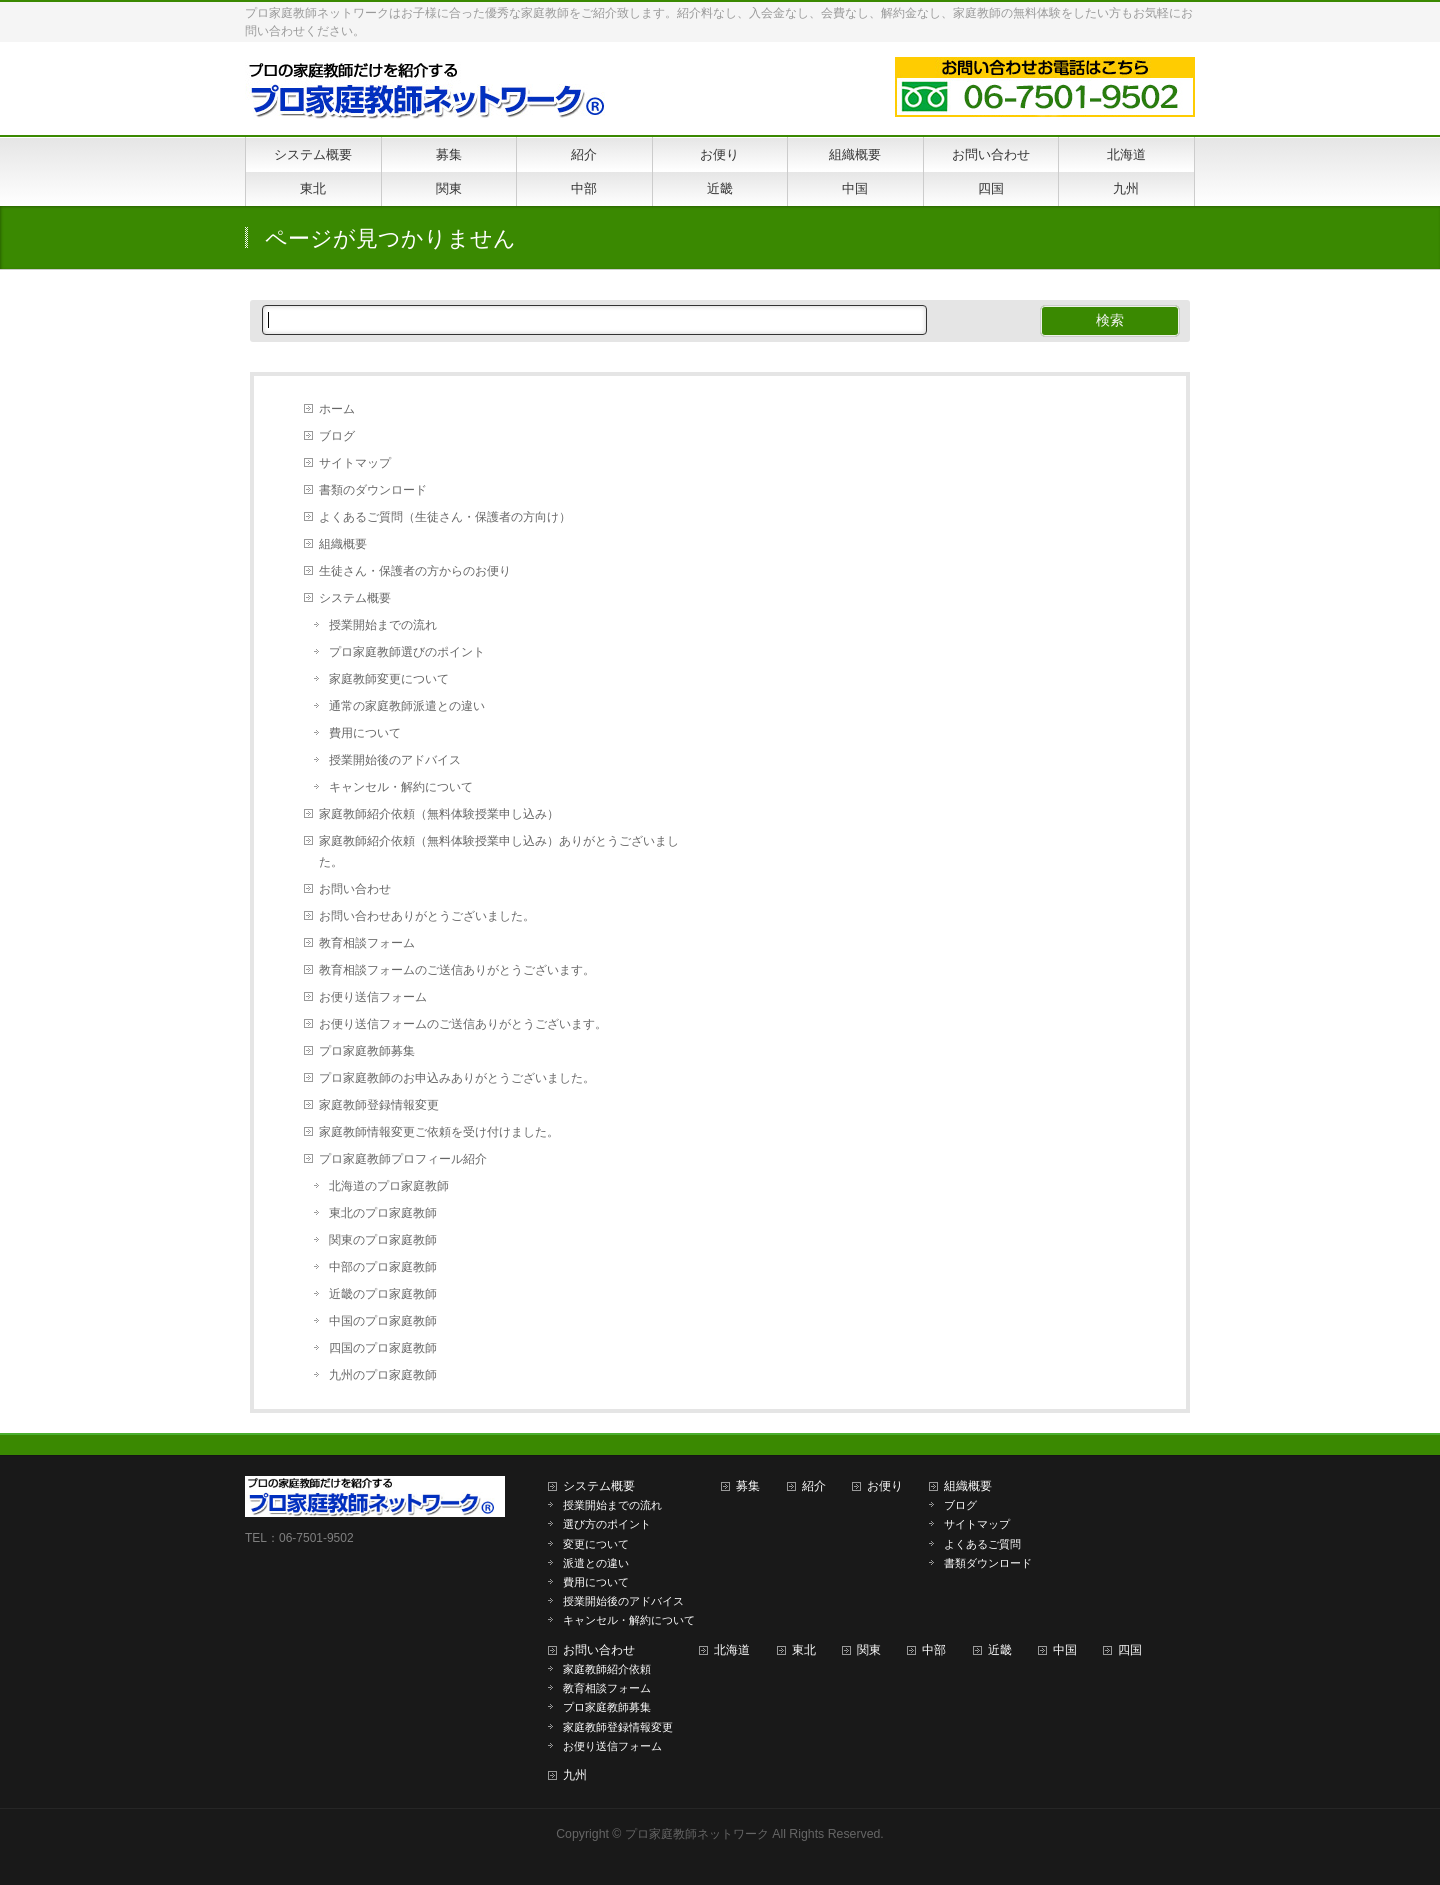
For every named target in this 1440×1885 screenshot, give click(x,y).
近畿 (1000, 1650)
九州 (575, 1775)
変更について (596, 1544)
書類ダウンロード (988, 1563)
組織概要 (343, 544)
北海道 (732, 1650)
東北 (804, 1650)
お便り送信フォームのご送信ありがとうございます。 (463, 1024)
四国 (1130, 1650)
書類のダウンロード (373, 490)
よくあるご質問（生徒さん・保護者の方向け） (445, 517)
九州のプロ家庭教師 (383, 1375)
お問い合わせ (355, 889)
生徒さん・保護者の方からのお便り (415, 571)
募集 (748, 1486)
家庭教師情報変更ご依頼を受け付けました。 (439, 1132)
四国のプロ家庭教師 (383, 1348)
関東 (869, 1650)
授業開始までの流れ (383, 625)
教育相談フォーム (367, 943)
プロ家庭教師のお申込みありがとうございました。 (457, 1078)
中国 (1065, 1650)
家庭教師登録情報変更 (379, 1105)
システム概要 (355, 598)
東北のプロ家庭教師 (383, 1213)
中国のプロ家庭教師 (383, 1321)
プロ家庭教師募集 (367, 1051)
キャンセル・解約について (401, 787)
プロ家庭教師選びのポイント (407, 652)
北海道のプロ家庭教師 (389, 1186)
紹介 (814, 1486)
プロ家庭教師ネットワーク (697, 1834)
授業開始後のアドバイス (395, 760)
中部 (934, 1650)
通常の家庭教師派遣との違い (407, 706)
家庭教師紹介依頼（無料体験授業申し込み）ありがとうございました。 (499, 851)
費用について (365, 733)
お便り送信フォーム (373, 997)
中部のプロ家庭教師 (383, 1267)
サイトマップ (355, 463)
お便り (885, 1486)
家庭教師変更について (389, 679)
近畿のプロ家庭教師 (383, 1294)
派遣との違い (596, 1563)
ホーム (337, 409)
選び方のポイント (607, 1524)
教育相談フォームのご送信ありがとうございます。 (457, 970)
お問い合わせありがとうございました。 (427, 916)
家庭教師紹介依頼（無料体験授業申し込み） (439, 814)
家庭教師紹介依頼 (607, 1669)
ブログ (337, 436)
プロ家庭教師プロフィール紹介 (403, 1159)
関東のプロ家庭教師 (383, 1240)
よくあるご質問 (982, 1544)
